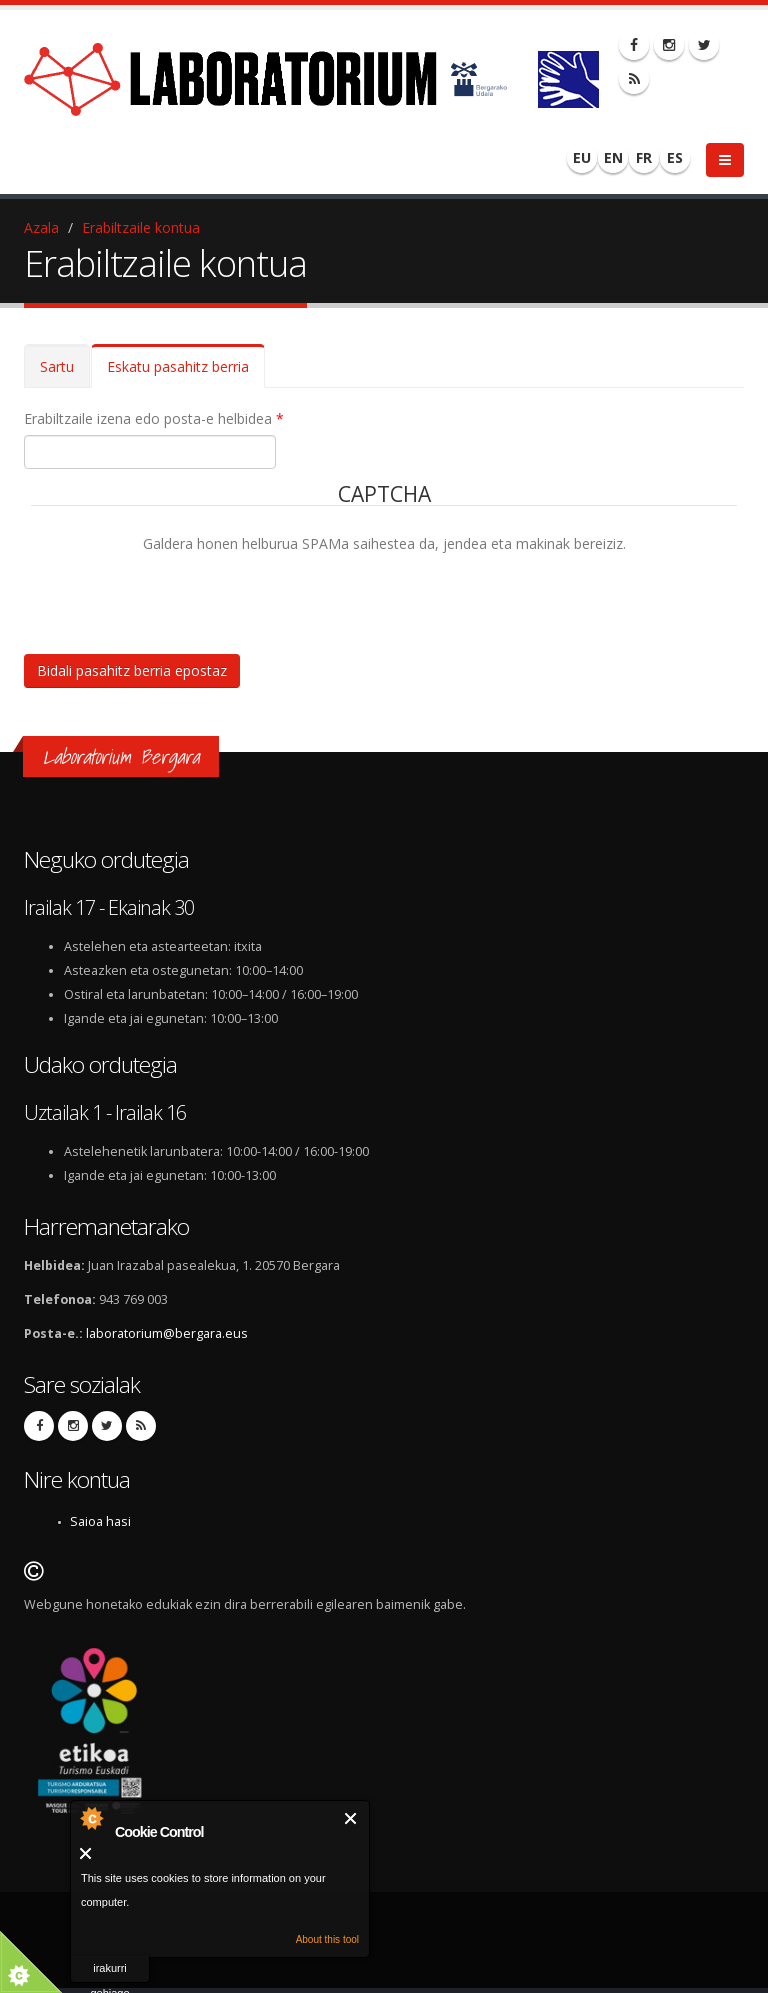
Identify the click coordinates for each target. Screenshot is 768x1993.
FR (644, 157)
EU (582, 157)
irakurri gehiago (109, 1972)
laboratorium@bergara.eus (167, 1333)
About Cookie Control (91, 1818)
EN (613, 157)
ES (675, 157)
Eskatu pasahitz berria (186, 372)
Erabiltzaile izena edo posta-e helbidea (154, 418)
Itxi (351, 1818)
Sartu (57, 366)
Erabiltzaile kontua (141, 227)
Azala (41, 227)
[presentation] (183, 594)
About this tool (327, 1939)
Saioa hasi (100, 1521)
